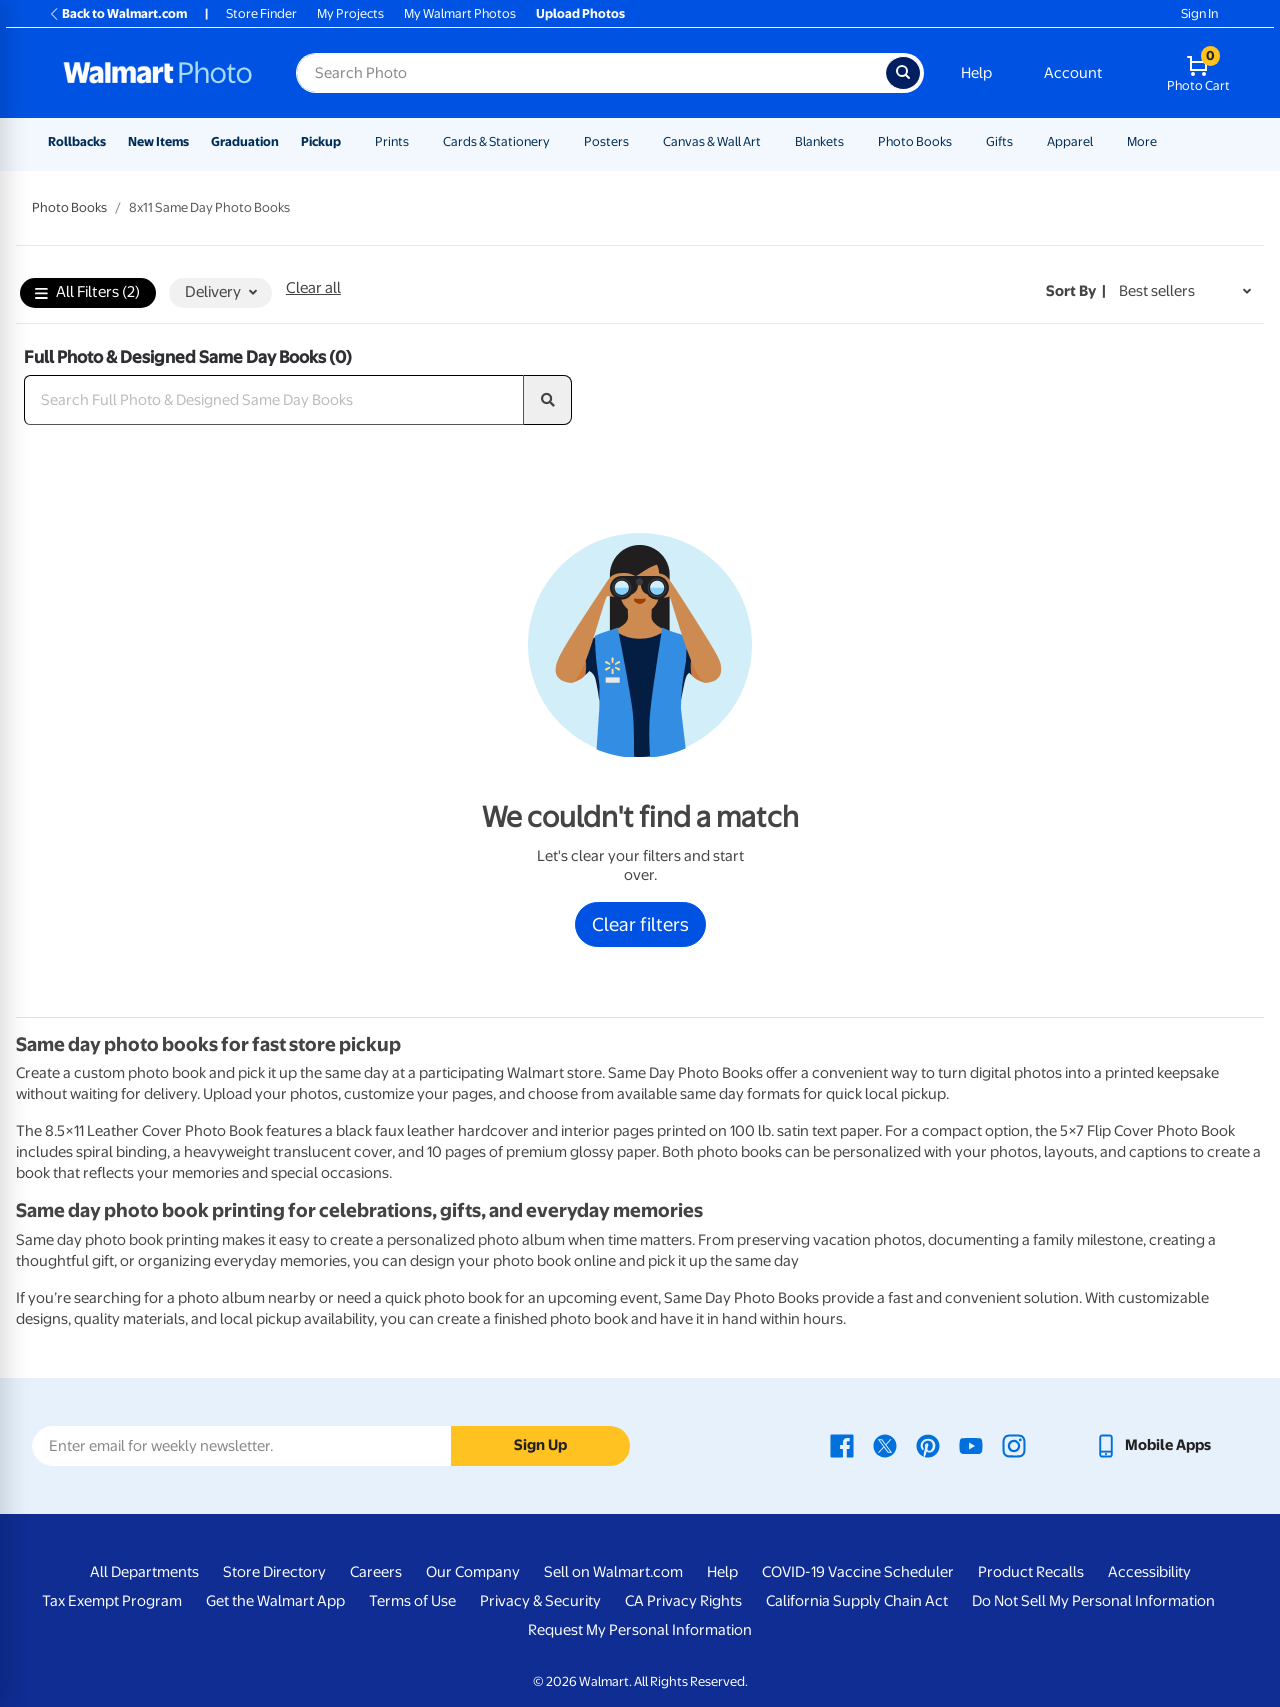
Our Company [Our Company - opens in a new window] (473, 1572)
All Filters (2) (87, 292)
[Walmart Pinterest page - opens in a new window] (928, 1445)
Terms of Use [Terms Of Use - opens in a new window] (412, 1601)
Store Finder (261, 13)
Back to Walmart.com (117, 13)
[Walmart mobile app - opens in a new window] (1152, 1445)
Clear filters (640, 924)
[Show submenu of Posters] (638, 141)
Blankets (819, 141)
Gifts (999, 141)
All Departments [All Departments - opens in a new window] (144, 1572)
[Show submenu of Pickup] (350, 141)
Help (976, 73)
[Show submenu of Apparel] (1102, 141)
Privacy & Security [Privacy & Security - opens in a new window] (540, 1601)
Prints (392, 141)
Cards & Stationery (496, 141)
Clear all (313, 288)
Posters (606, 141)
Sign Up (540, 1445)
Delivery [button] (221, 292)
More (1142, 141)
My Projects (350, 13)
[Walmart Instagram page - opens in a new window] (1014, 1445)
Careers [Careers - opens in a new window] (376, 1572)
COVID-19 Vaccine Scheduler (858, 1572)
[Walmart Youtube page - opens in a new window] (971, 1445)
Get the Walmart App (275, 1601)
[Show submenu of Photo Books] (961, 141)
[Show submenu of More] (1166, 141)
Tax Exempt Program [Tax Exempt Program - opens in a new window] (112, 1601)
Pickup (321, 141)
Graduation (245, 141)
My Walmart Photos (460, 13)
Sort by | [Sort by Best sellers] (1076, 291)
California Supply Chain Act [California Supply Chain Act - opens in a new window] (857, 1601)
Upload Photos (580, 13)
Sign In (1199, 13)
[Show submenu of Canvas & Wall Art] (770, 141)
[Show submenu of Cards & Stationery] (559, 141)
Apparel (1070, 141)
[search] (548, 400)
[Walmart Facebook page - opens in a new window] (842, 1445)
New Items (158, 141)
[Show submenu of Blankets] (853, 141)
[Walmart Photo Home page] (158, 73)
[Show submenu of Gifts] (1022, 141)
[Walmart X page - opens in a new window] (885, 1445)
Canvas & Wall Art (712, 141)
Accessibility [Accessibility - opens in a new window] (1149, 1572)
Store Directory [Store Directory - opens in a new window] (274, 1572)
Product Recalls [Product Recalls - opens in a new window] (1031, 1572)
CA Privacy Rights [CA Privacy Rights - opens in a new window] (683, 1601)
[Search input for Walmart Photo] (591, 73)
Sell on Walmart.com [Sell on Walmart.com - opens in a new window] (613, 1572)
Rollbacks (77, 141)
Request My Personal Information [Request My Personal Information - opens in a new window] (640, 1630)
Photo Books (915, 141)
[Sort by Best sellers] (1185, 291)
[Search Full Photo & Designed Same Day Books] (274, 400)
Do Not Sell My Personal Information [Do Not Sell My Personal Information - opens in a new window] (1093, 1601)
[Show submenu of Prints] (418, 141)
